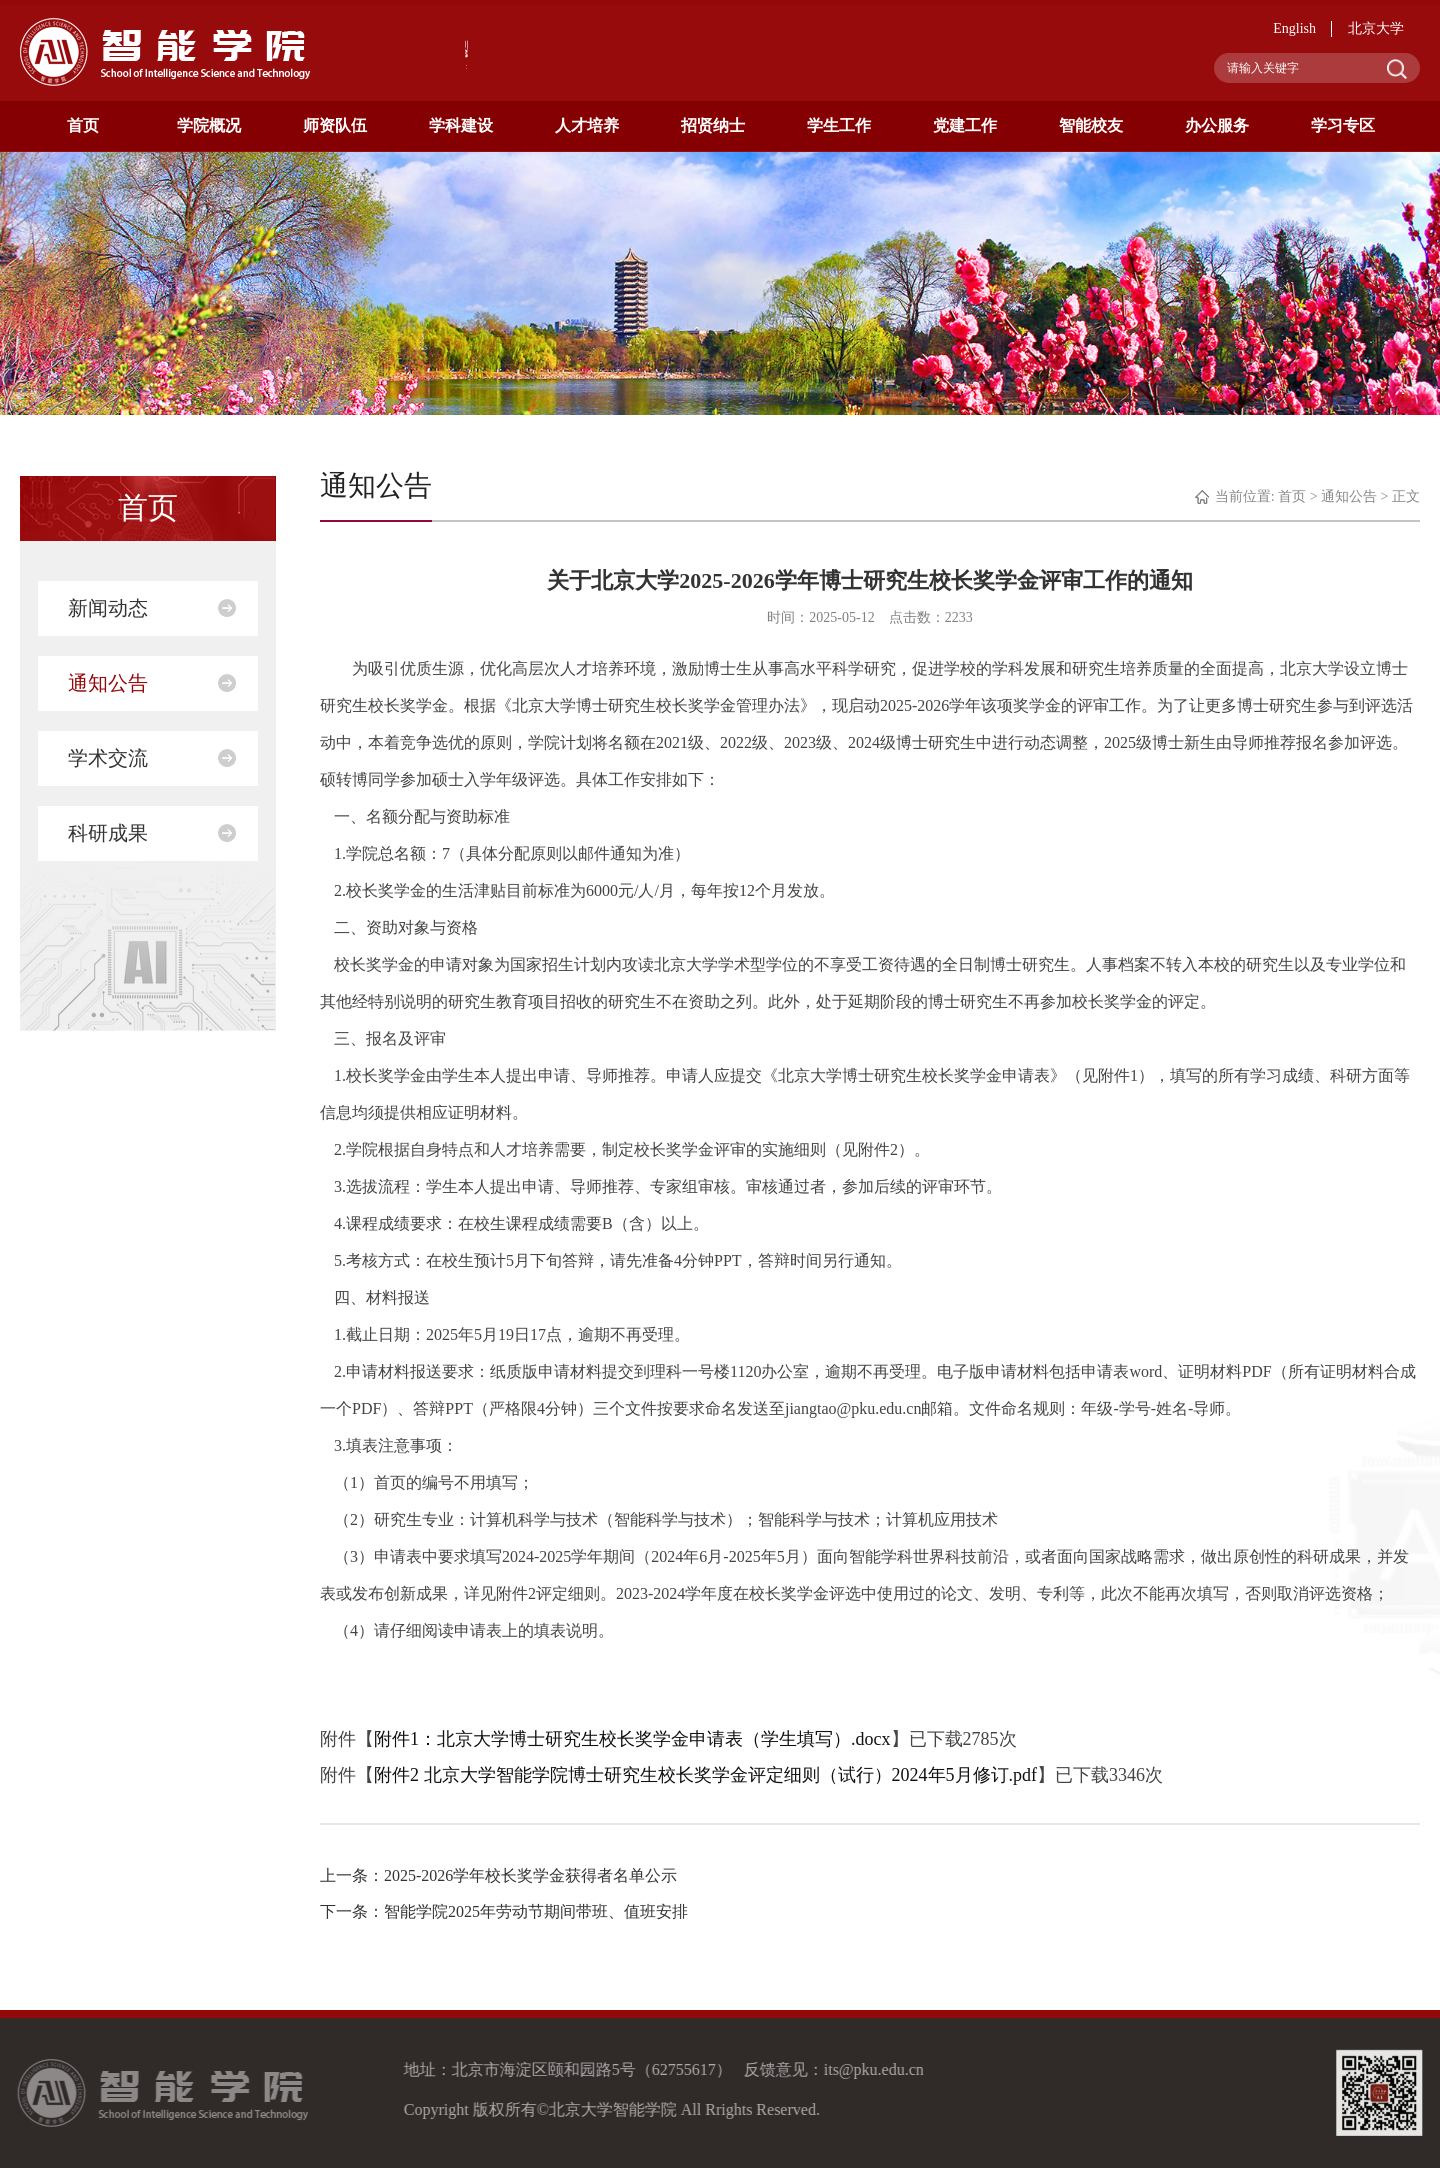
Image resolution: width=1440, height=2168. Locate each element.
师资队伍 (335, 125)
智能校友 (1091, 125)
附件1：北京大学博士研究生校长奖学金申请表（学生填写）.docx (632, 1739)
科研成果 (108, 833)
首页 (83, 125)
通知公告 (108, 683)
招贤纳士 (713, 125)
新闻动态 (108, 608)
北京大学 (1376, 28)
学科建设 (461, 125)
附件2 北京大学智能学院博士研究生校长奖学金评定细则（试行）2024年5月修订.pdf (705, 1775)
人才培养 (587, 125)
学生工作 (839, 125)
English (1294, 28)
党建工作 (965, 125)
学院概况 (209, 125)
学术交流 (108, 758)
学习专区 (1343, 125)
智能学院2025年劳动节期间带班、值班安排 (536, 1911)
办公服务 (1217, 125)
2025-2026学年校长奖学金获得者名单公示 (530, 1875)
